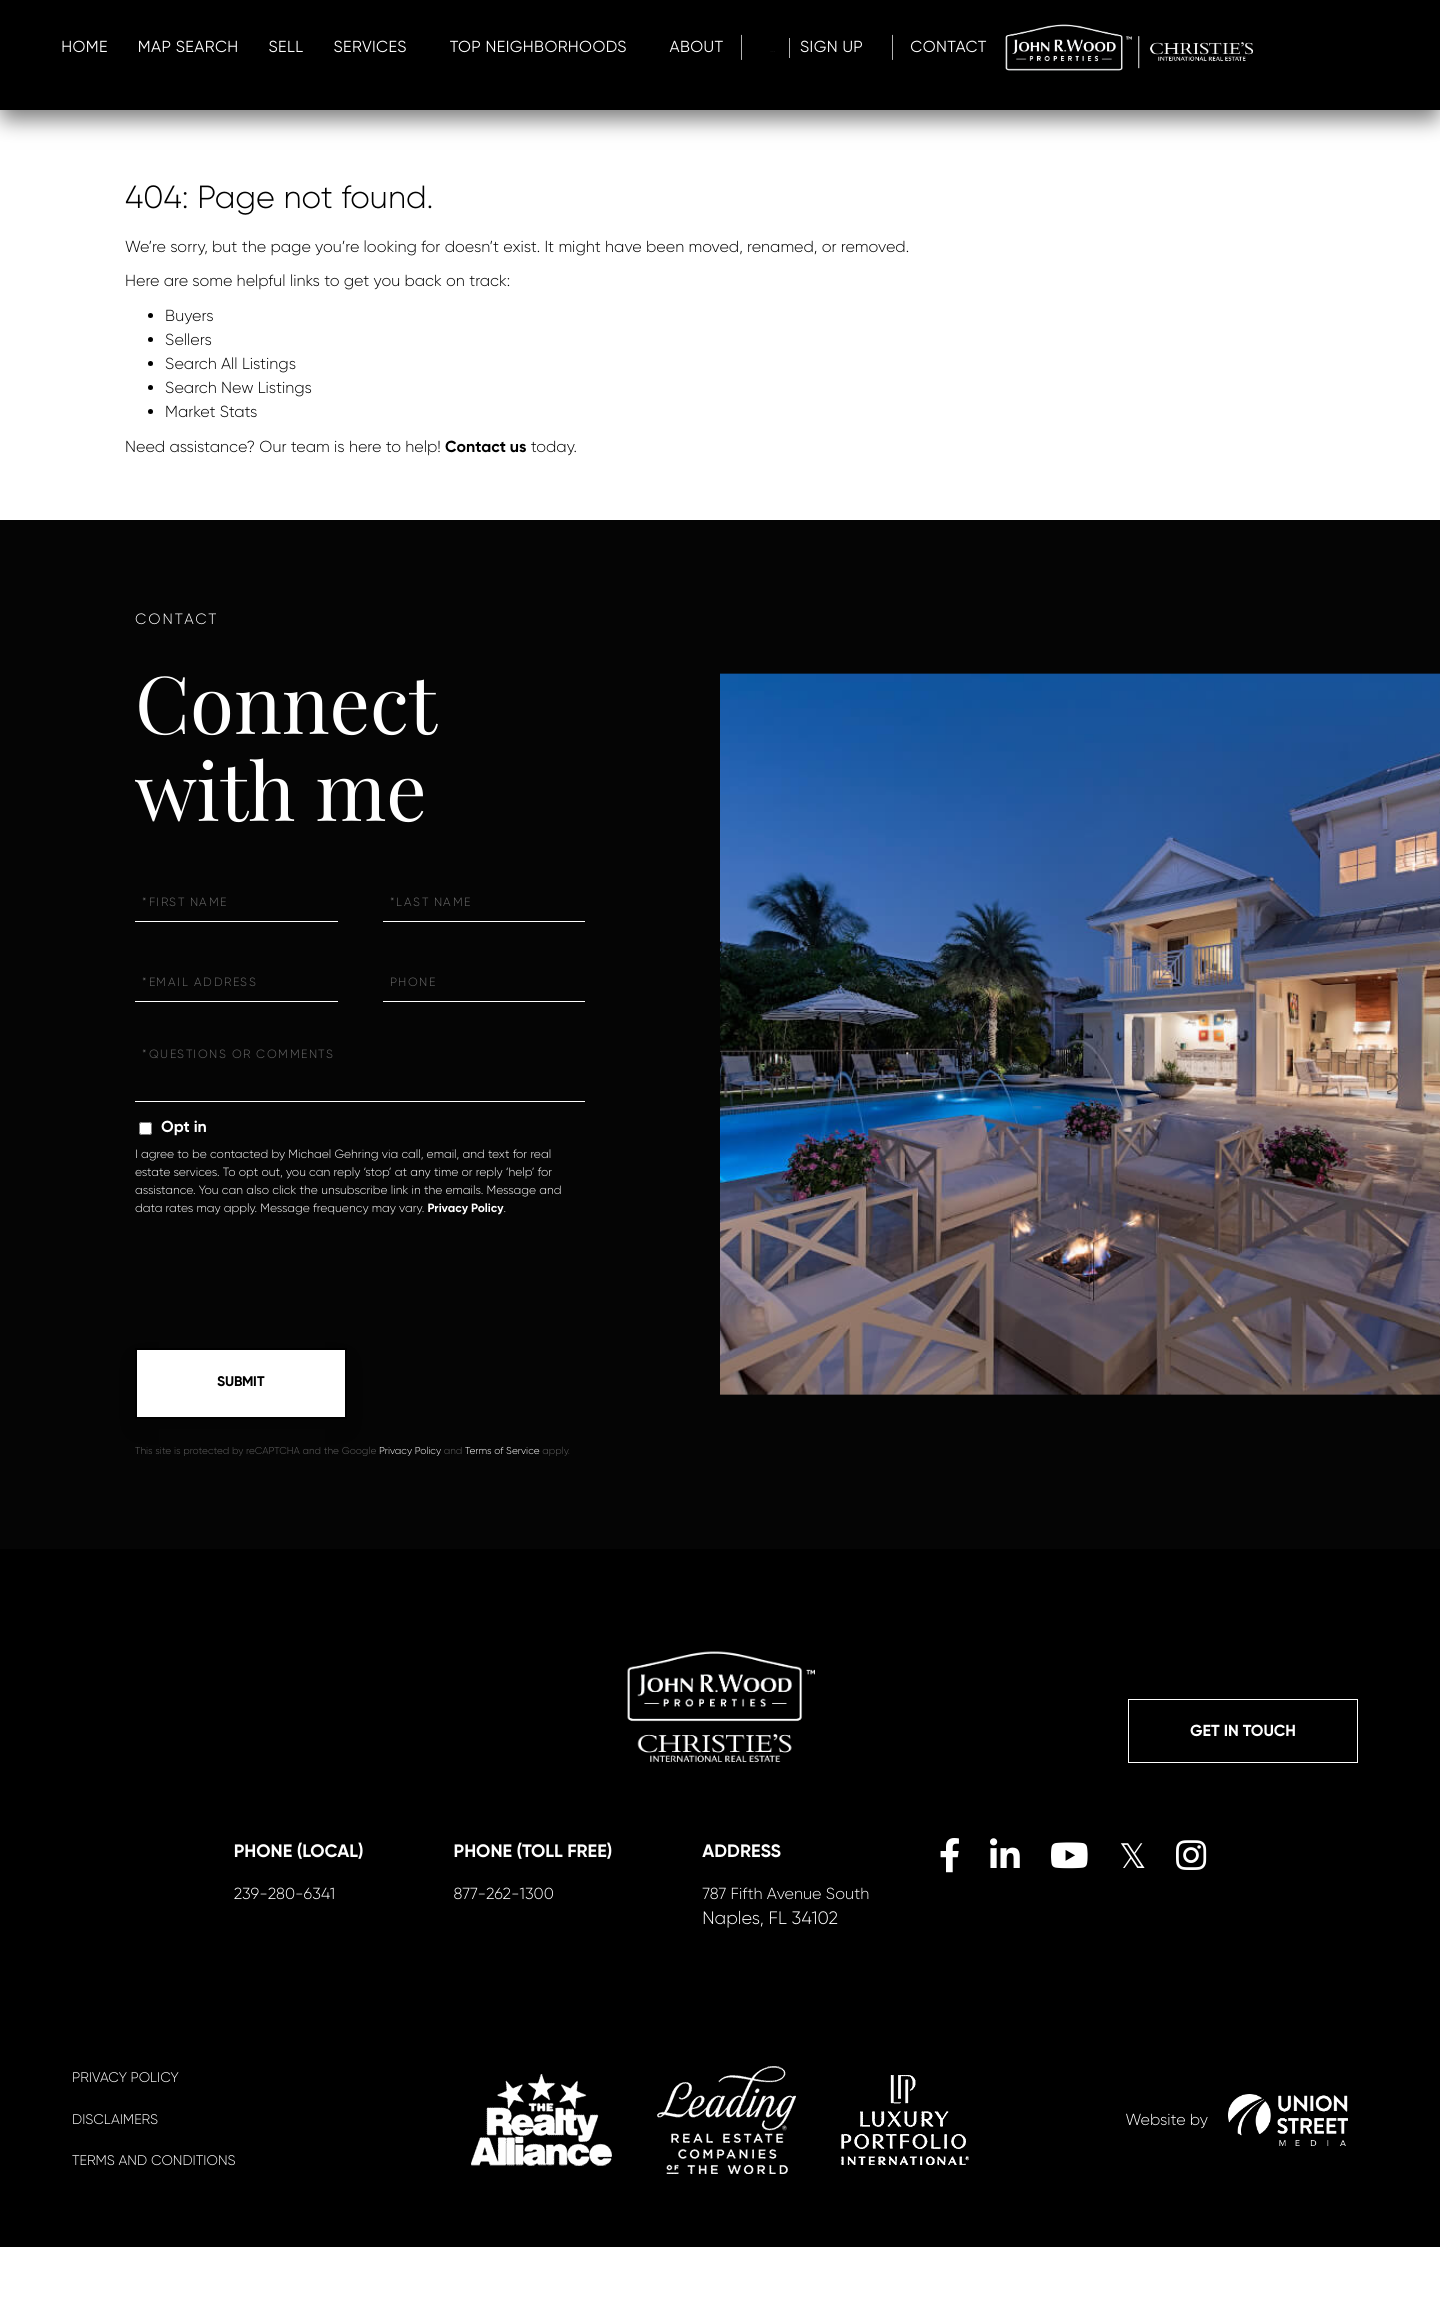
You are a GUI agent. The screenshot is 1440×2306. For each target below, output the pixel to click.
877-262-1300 (534, 1951)
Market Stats (211, 411)
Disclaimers (115, 2179)
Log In (1146, 47)
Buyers (189, 315)
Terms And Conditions (153, 2220)
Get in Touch (1243, 1735)
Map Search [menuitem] (523, 47)
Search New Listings (238, 387)
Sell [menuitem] (621, 47)
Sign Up (1228, 47)
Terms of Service (502, 1454)
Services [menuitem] (705, 47)
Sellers (188, 339)
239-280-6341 (315, 1951)
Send (241, 1385)
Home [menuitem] (420, 47)
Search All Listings (230, 363)
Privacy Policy (465, 1209)
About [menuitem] (1032, 47)
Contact (1359, 47)
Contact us (485, 447)
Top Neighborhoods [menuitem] (873, 47)
